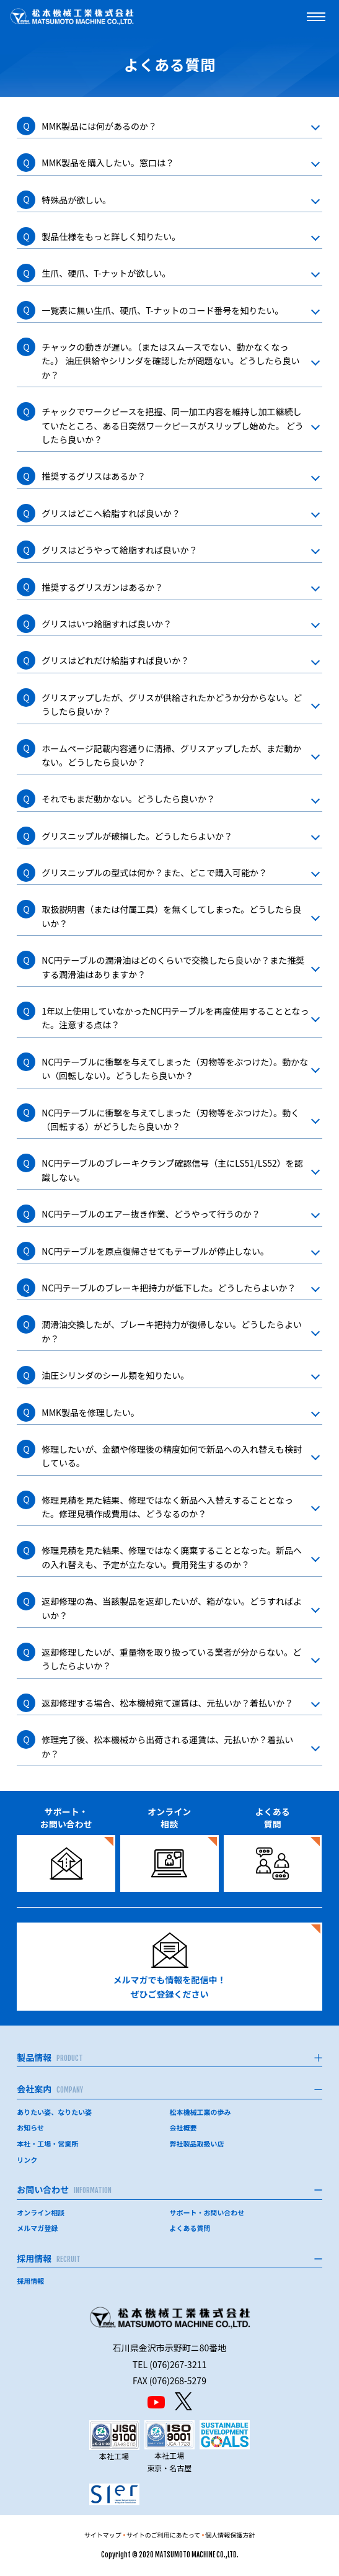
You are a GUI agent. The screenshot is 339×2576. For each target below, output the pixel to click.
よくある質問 (190, 2228)
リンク (27, 2160)
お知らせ (30, 2127)
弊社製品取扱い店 (197, 2143)
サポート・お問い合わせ (207, 2212)
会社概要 (183, 2127)
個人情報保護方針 (230, 2534)
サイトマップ (102, 2534)
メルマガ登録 (37, 2228)
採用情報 (30, 2281)
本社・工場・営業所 (47, 2143)
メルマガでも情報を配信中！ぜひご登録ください (169, 1966)
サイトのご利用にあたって (163, 2534)
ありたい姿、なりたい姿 (54, 2112)
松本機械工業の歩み (200, 2112)
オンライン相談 (40, 2212)
